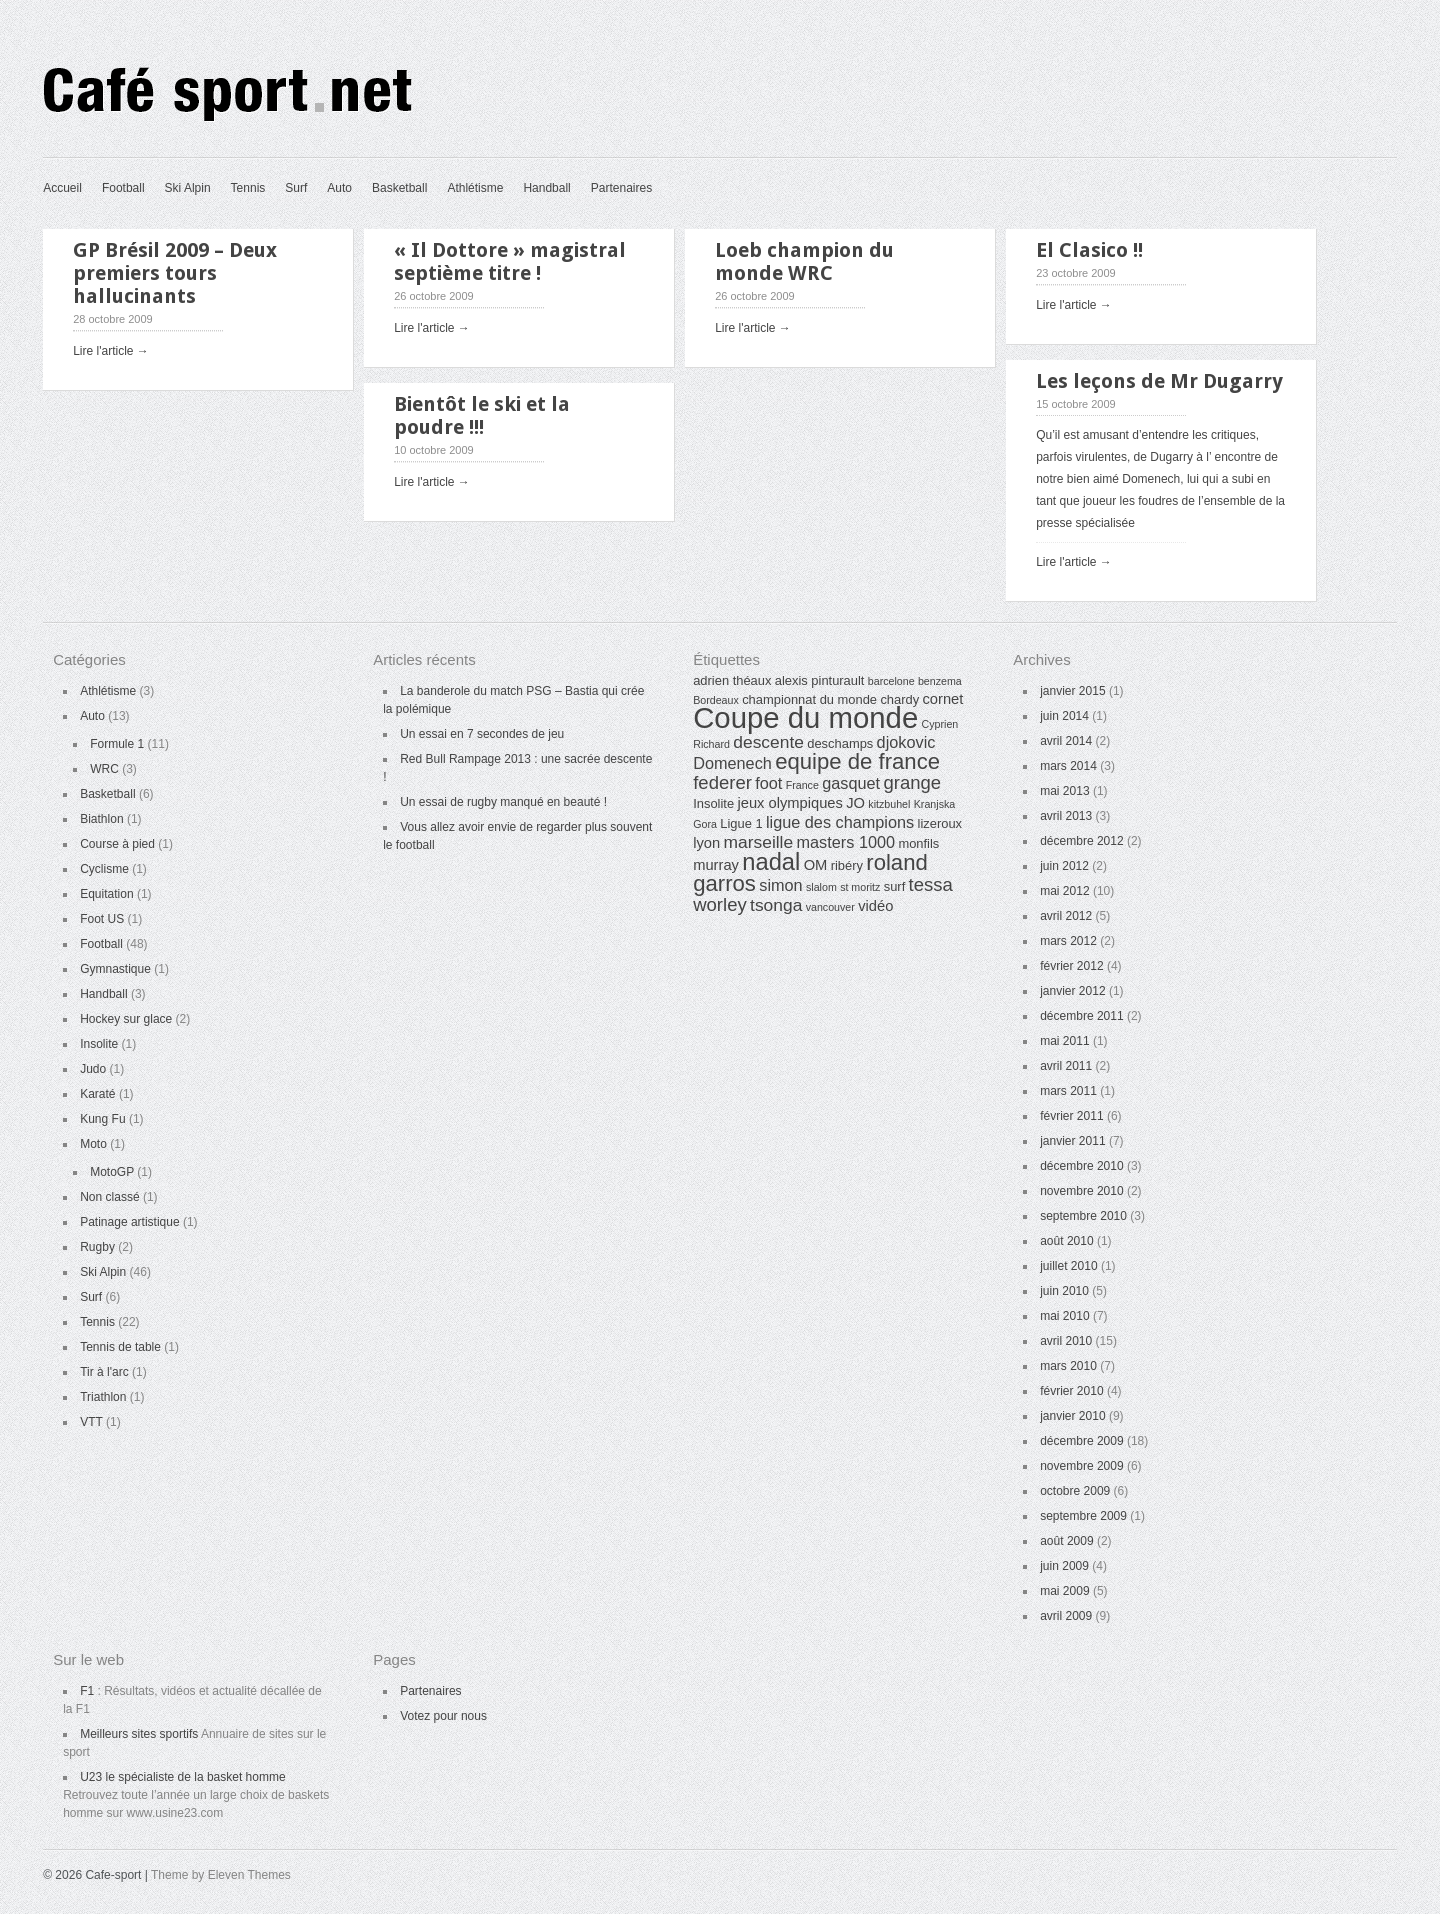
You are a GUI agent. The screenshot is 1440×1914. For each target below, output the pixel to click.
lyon (706, 843)
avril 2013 (1066, 816)
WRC (104, 769)
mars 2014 (1068, 766)
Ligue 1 (741, 823)
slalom (821, 887)
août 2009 (1066, 1541)
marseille (759, 842)
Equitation (106, 894)
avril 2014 (1066, 741)
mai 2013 (1064, 791)
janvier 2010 (1072, 1416)
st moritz (860, 887)
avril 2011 (1066, 1066)
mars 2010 (1068, 1366)
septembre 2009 (1083, 1516)
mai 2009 (1064, 1591)
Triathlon (103, 1397)
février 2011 (1071, 1116)
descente (768, 742)
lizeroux (940, 823)
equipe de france (857, 761)
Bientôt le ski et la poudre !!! (482, 415)
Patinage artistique (129, 1222)
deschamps (840, 743)
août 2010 (1066, 1241)
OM (816, 865)
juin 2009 (1064, 1566)
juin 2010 (1064, 1291)
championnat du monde (809, 699)
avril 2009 (1066, 1616)
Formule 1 (117, 744)
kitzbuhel (889, 804)
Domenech (732, 763)
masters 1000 (846, 842)
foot (768, 783)
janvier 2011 (1072, 1141)
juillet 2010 (1068, 1266)
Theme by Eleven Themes (221, 1875)
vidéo (875, 906)
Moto (93, 1144)
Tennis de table (120, 1347)
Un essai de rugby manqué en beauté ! (503, 802)
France (802, 785)
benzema (940, 681)
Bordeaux (716, 700)
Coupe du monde (805, 717)
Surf (296, 188)
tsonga (776, 905)
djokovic (906, 742)
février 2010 (1071, 1391)
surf (895, 886)
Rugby (97, 1247)
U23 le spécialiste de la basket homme (182, 1777)
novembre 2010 (1081, 1191)
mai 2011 (1064, 1041)
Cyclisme (104, 869)
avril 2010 (1066, 1341)
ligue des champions (840, 822)
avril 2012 (1066, 916)
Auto (339, 188)
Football (123, 188)
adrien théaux (732, 680)
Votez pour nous (443, 1716)
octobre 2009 (1075, 1491)
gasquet (851, 783)
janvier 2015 (1072, 691)
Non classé (109, 1197)
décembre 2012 (1081, 841)
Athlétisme (475, 188)
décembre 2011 (1081, 1016)
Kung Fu (102, 1119)
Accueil (62, 188)
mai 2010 (1064, 1316)
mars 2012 (1068, 941)
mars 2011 (1068, 1091)
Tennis (248, 188)
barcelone (891, 681)
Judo (93, 1069)
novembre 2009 (1081, 1466)
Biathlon (101, 819)
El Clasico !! (1089, 250)
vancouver (830, 907)
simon (780, 885)
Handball (546, 188)
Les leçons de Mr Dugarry (1159, 381)
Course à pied (117, 844)
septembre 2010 (1083, 1216)
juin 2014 (1064, 716)
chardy (899, 699)
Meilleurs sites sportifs (139, 1734)
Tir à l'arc (104, 1372)
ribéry (847, 865)
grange (912, 782)
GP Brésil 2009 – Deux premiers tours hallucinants (175, 273)
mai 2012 (1064, 891)
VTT (91, 1422)
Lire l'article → (111, 351)
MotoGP (112, 1172)
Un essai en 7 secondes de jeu (482, 734)
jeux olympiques (789, 803)
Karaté (97, 1094)
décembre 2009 (1081, 1441)
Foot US (102, 919)
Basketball (399, 188)
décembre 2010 (1081, 1166)
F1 (87, 1691)
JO (855, 803)
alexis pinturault (820, 680)
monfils (918, 843)
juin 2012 (1064, 866)
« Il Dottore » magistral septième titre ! (510, 261)
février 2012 (1071, 966)
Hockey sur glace (126, 1019)
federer (722, 782)
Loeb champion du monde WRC (804, 261)
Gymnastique (115, 969)
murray (716, 865)
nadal (771, 862)
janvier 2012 (1072, 991)
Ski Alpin (188, 188)
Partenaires (621, 188)
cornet (943, 699)
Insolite (99, 1044)
